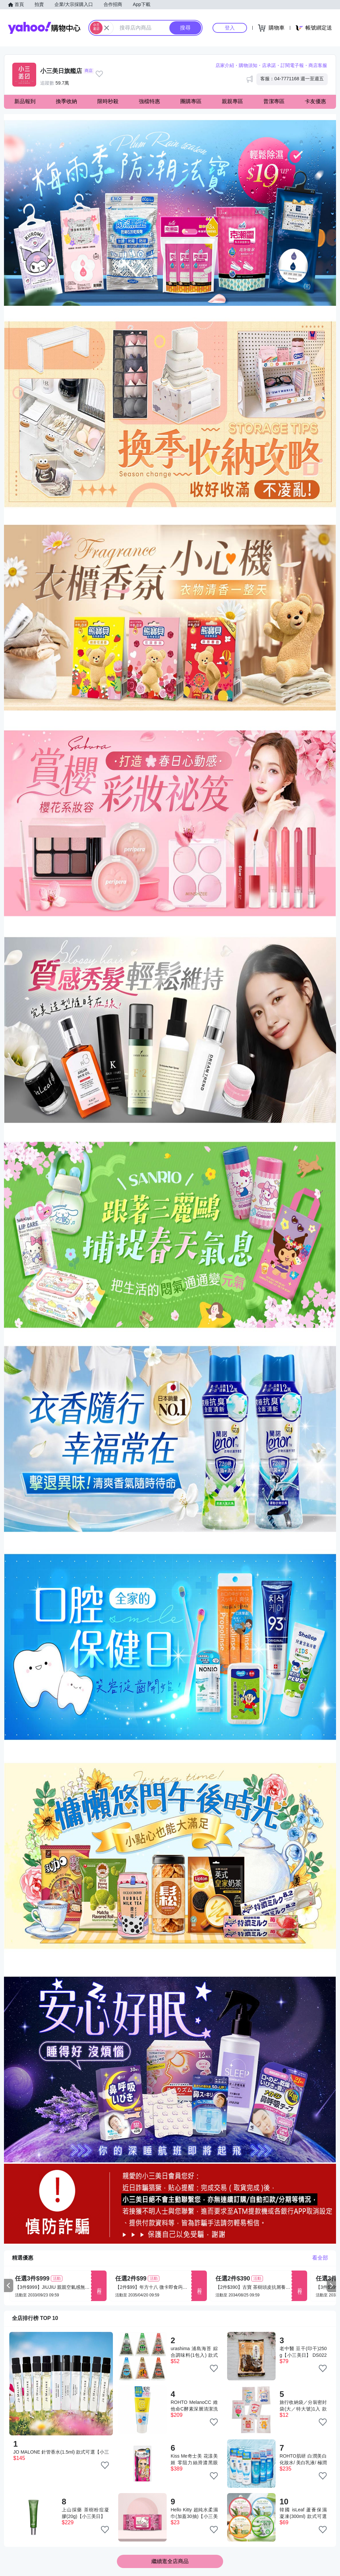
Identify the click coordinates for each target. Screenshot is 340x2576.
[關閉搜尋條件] (107, 28)
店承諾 (269, 65)
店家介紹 (224, 65)
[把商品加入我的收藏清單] (105, 2465)
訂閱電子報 (292, 65)
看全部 (320, 2258)
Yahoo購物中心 (44, 28)
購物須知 (248, 65)
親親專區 (232, 101)
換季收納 (66, 101)
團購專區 (191, 101)
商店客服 (317, 65)
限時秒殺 (108, 101)
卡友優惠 (315, 101)
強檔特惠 (149, 101)
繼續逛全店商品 (170, 2561)
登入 (230, 28)
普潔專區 (274, 101)
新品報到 (25, 101)
